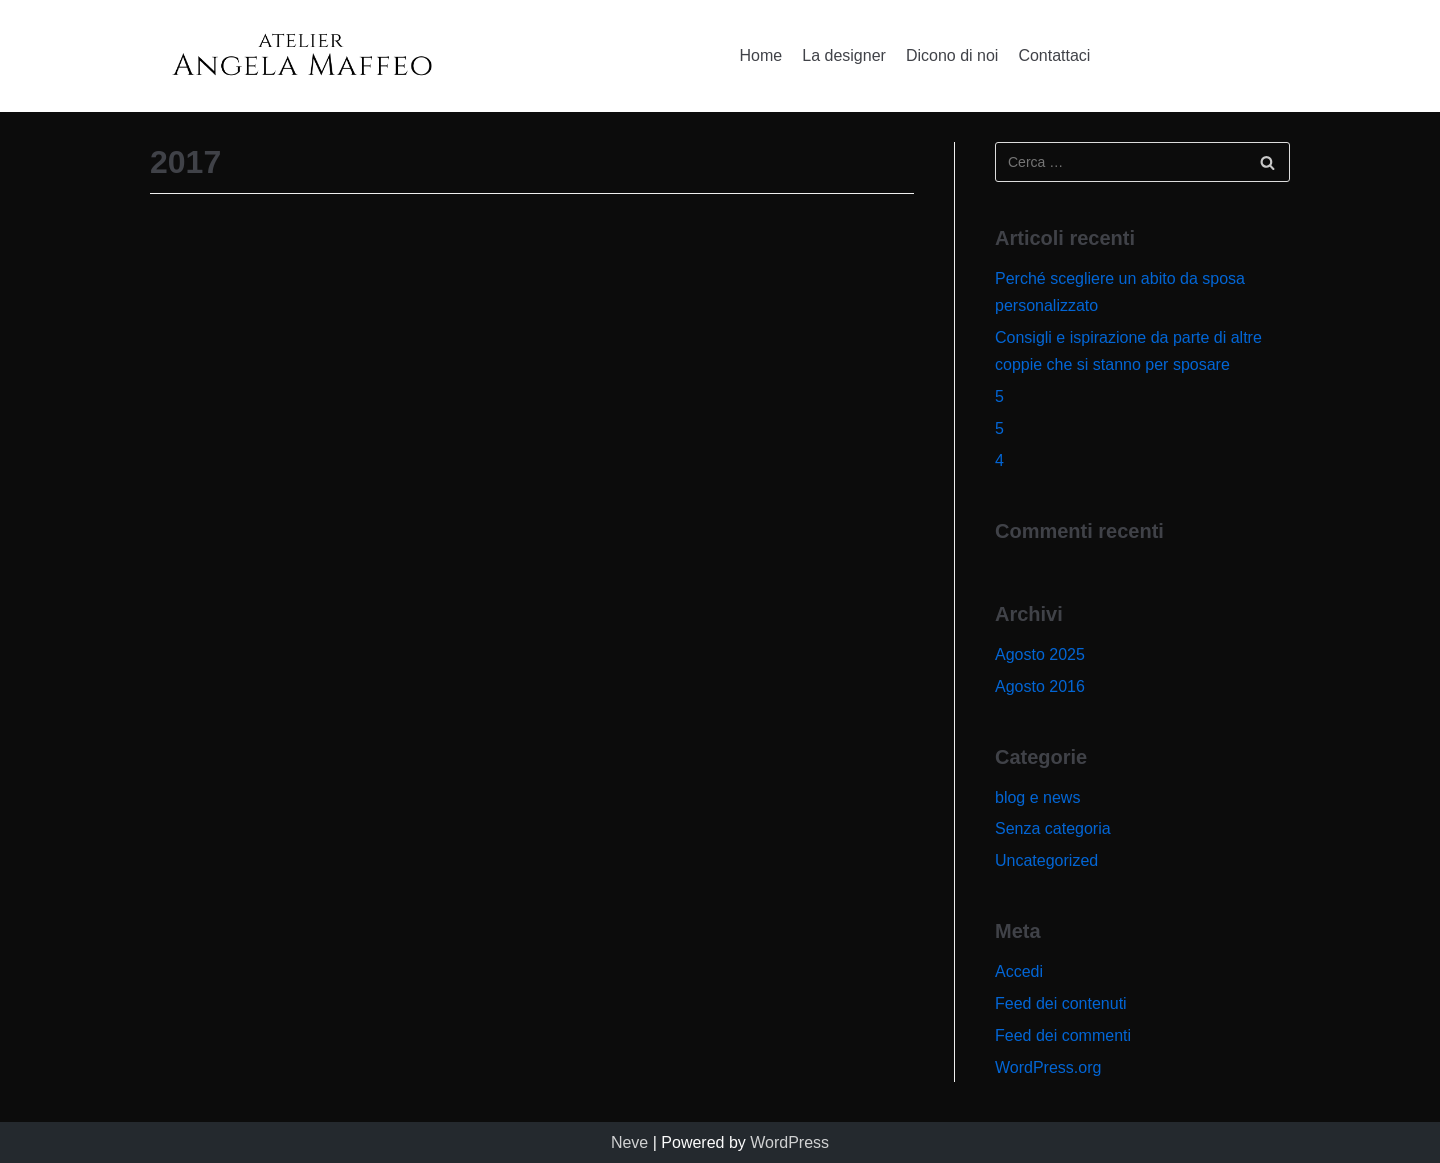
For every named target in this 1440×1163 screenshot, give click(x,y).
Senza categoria (1053, 828)
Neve (629, 1142)
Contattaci (1054, 55)
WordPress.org (1048, 1067)
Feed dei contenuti (1061, 1003)
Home (761, 55)
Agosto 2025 (1040, 654)
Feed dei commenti (1063, 1035)
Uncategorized (1046, 860)
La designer (844, 55)
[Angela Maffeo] (301, 56)
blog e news (1037, 797)
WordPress (789, 1142)
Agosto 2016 (1040, 686)
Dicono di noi (952, 55)
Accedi (1019, 971)
